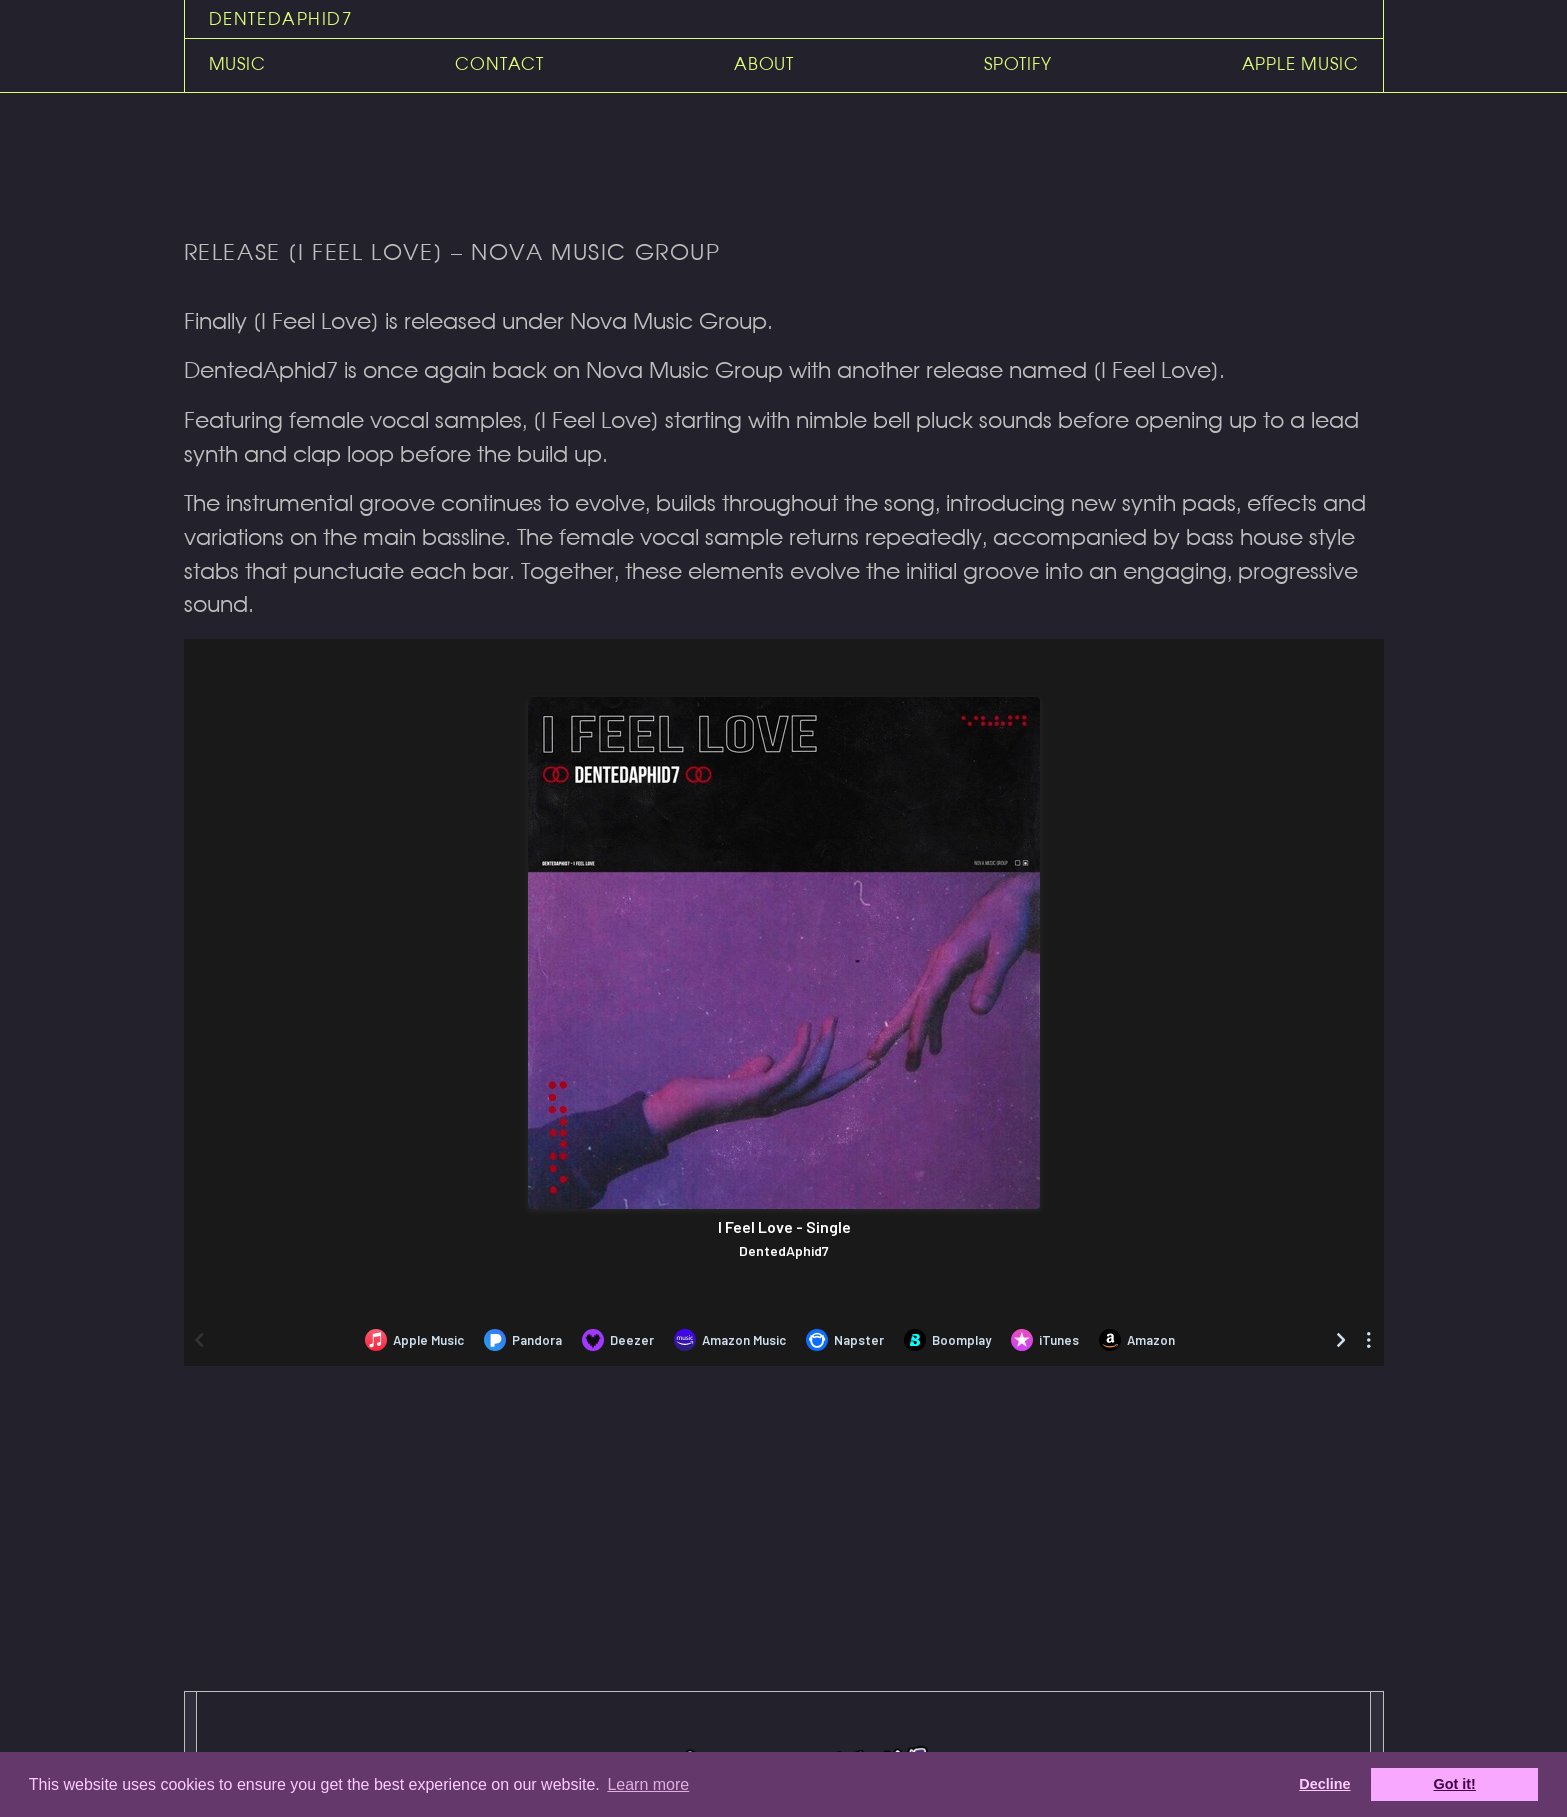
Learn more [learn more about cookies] (648, 1784)
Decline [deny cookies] (1324, 1784)
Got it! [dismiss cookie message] (1455, 1784)
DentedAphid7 (281, 19)
